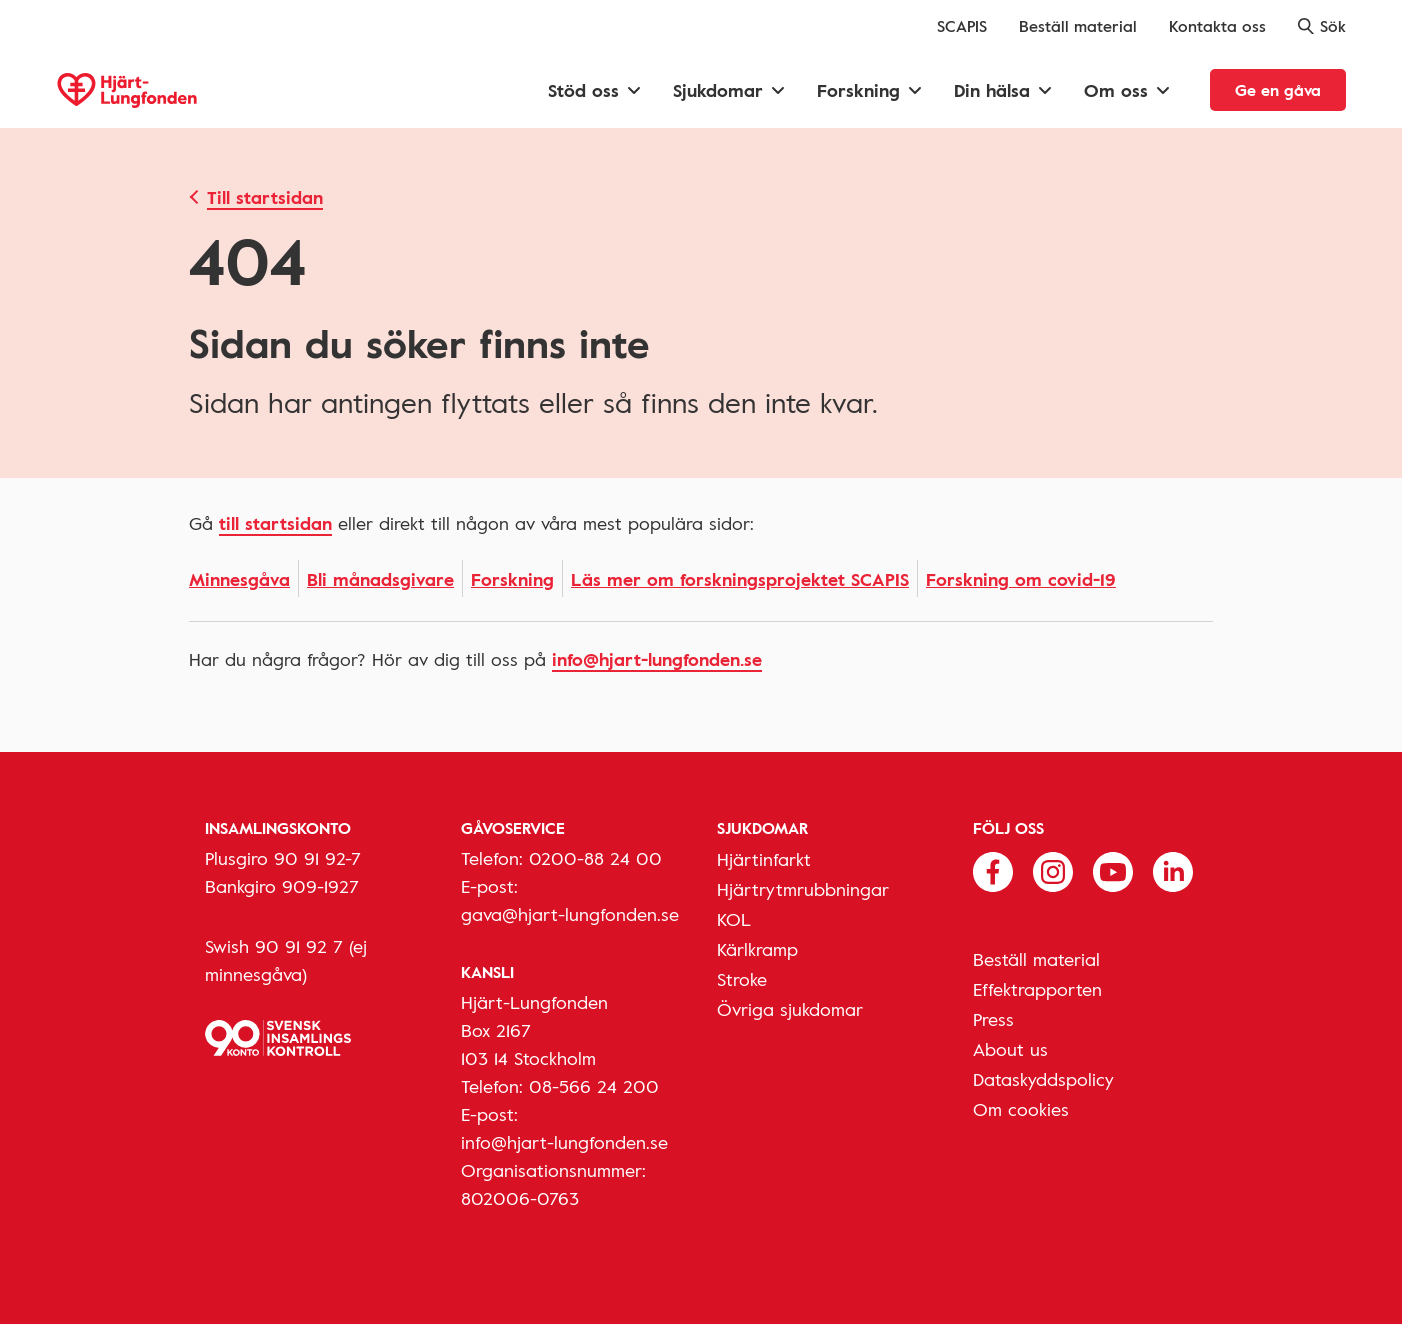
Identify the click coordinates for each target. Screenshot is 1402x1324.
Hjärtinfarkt (764, 859)
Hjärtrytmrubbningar (803, 889)
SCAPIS (962, 26)
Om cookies (1021, 1109)
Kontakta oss (1217, 26)
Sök (1322, 26)
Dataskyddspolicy (1043, 1079)
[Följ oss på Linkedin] (1173, 870)
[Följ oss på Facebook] (993, 870)
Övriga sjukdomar (790, 1009)
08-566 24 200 (594, 1086)
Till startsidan (265, 197)
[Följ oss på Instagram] (1053, 870)
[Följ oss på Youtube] (1113, 870)
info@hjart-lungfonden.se (657, 659)
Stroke (742, 979)
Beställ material (1078, 26)
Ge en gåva (1278, 90)
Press (993, 1019)
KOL (734, 919)
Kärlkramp (757, 949)
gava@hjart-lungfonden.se (570, 914)
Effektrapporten (1037, 989)
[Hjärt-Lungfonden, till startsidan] (127, 90)
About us (1010, 1049)
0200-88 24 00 (595, 858)
